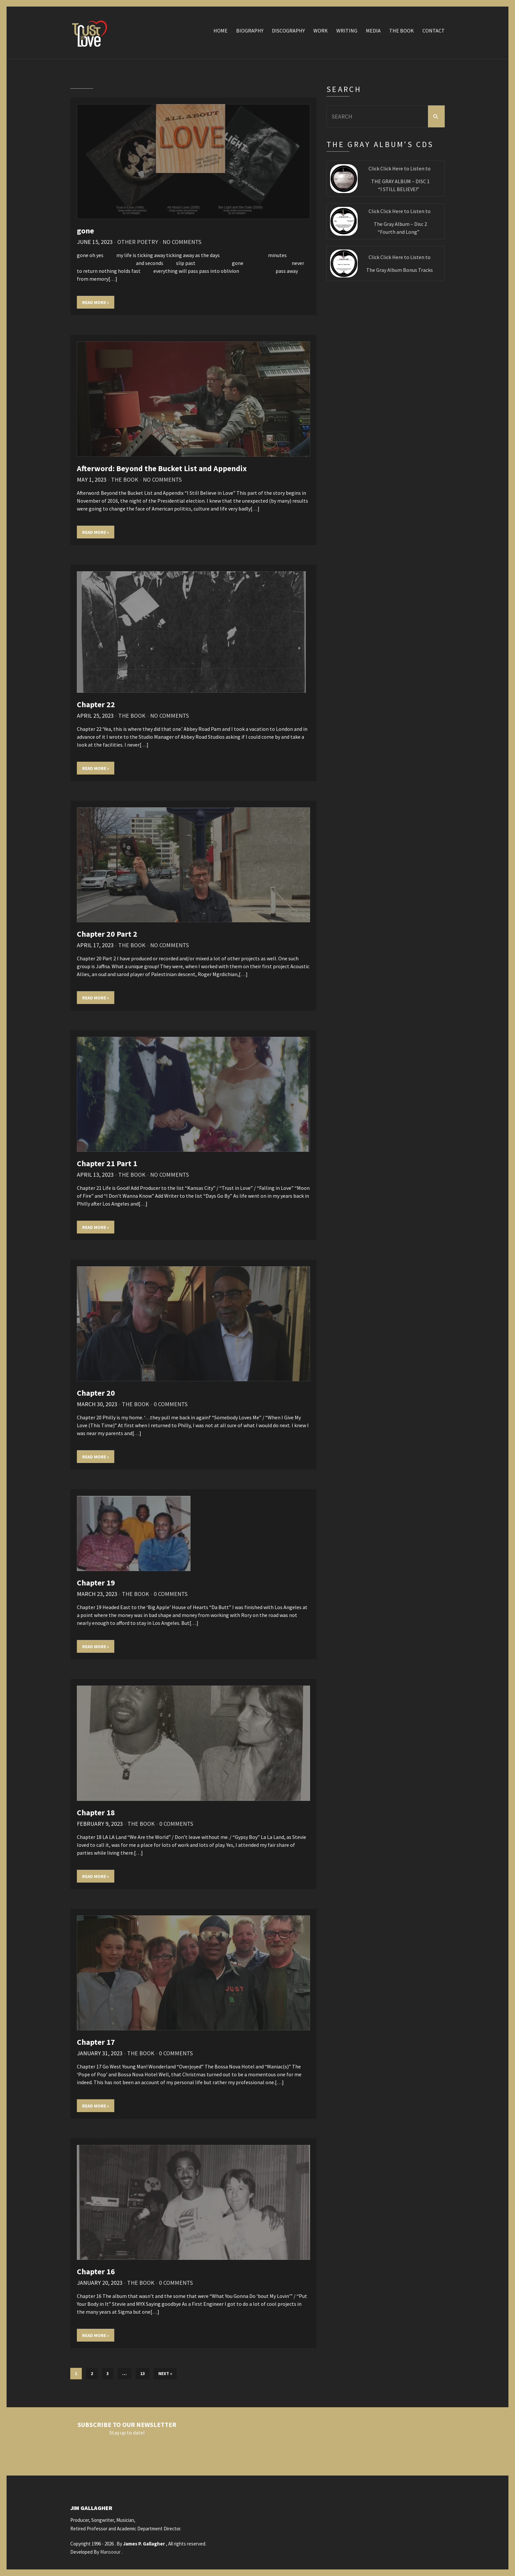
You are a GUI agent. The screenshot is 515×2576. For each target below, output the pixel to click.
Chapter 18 (96, 1812)
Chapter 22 (96, 704)
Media (373, 30)
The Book (401, 30)
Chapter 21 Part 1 (107, 1163)
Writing (346, 30)
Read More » (95, 302)
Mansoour (110, 2552)
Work (320, 30)
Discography (288, 30)
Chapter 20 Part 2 (107, 934)
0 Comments (171, 1404)
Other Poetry (137, 242)
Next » (165, 2373)
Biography (249, 30)
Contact (433, 30)
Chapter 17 (96, 2042)
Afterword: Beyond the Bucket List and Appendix (162, 468)
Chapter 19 (96, 1583)
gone (85, 231)
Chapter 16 (96, 2271)
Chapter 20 (96, 1393)
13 (142, 2373)
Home (220, 30)
